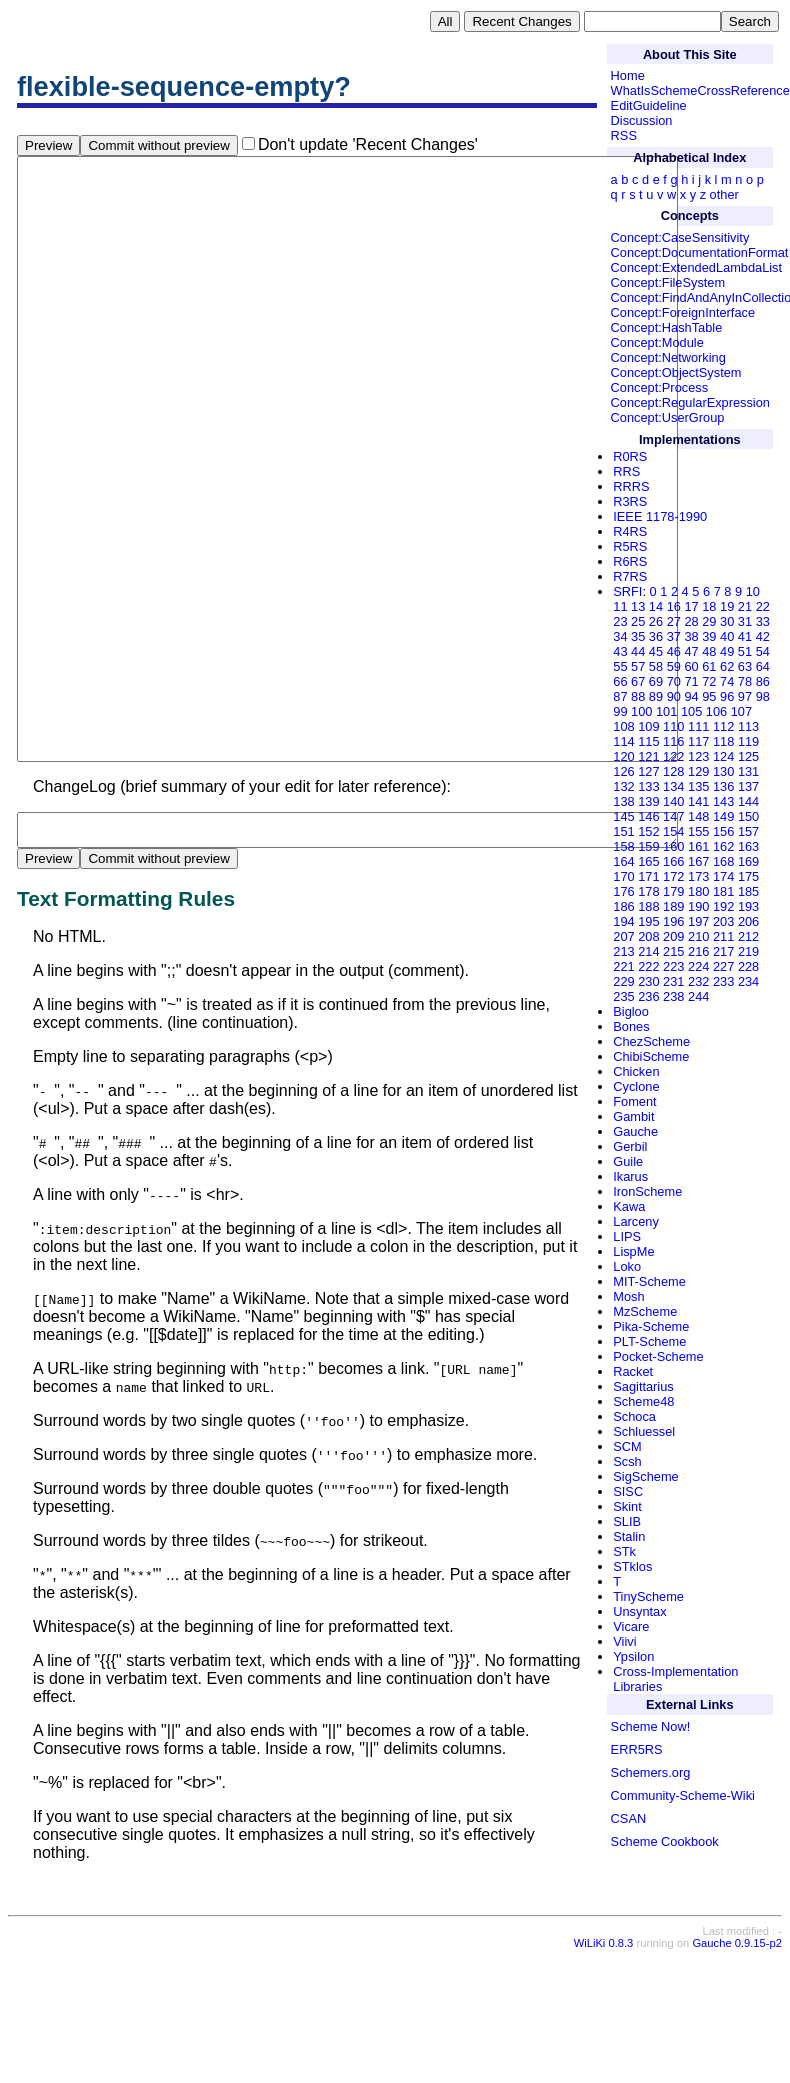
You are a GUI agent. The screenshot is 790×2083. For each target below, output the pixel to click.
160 (673, 846)
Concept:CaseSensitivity (680, 237)
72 (709, 681)
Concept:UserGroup (668, 417)
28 (691, 621)
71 (691, 681)
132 (623, 786)
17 (691, 606)
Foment (634, 1101)
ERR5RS (637, 1749)
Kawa (629, 1206)
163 (748, 846)
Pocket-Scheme (658, 1356)
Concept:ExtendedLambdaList (696, 267)
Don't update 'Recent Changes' (368, 144)
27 (674, 621)
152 (648, 831)
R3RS (630, 501)
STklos (632, 1566)
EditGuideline (649, 105)
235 (623, 996)
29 (709, 621)
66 (620, 681)
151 (623, 831)
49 (727, 651)
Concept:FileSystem (668, 282)
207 (623, 936)
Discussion (642, 120)
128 (673, 771)
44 (638, 651)
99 (620, 711)
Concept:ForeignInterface (683, 312)
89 (656, 696)
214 (648, 951)
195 (648, 921)
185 (748, 891)
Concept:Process (659, 387)
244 (698, 996)
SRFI (627, 591)
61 (709, 666)
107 (741, 711)
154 (673, 831)
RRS (626, 471)
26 (656, 621)
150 (748, 816)
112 (723, 726)
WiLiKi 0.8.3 (604, 2069)
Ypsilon (633, 1656)
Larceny (636, 1221)
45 (656, 651)
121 (648, 756)
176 (623, 891)
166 (673, 861)
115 (648, 741)
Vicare (631, 1626)
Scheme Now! (651, 1726)
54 (763, 651)
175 (748, 876)
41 (745, 636)
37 (674, 636)
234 (748, 981)
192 (723, 906)
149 (723, 816)
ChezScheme (651, 1041)
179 (673, 891)
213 (623, 951)
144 (748, 801)
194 (623, 921)
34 (620, 636)
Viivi (624, 1641)
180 (698, 891)
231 (673, 981)
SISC (628, 1491)
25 (638, 621)
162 (723, 846)
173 (698, 876)
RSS (624, 135)
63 (745, 666)
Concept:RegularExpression (690, 402)
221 (623, 966)
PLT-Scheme (649, 1341)
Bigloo (631, 1011)
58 (656, 666)
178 (648, 891)
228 (748, 966)
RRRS (631, 486)
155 (698, 831)
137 (748, 786)
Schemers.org (651, 1772)
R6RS (630, 561)
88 (638, 696)
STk (624, 1551)
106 (716, 711)
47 (691, 651)
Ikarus (630, 1176)
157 (748, 831)
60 (691, 666)
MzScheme (645, 1311)
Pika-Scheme (651, 1326)
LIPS (627, 1236)
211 (723, 936)
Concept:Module (657, 342)
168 (723, 861)
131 (748, 771)
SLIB (627, 1521)
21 (745, 606)
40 (727, 636)
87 (620, 696)
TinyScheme (648, 1596)
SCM (627, 1446)
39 (709, 636)
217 (723, 951)
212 (748, 936)
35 (638, 636)
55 (620, 666)
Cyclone (636, 1086)
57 (638, 666)
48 (709, 651)
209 (673, 936)
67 (638, 681)
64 (763, 666)
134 (673, 786)
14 (656, 606)
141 (698, 801)
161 (698, 846)
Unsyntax (639, 1611)
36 (656, 636)
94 (691, 696)
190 (698, 906)
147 (673, 816)
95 (709, 696)
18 (709, 606)
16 (674, 606)
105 (691, 711)
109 (648, 726)
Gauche (635, 1131)
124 (723, 756)
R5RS (630, 546)
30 (727, 621)
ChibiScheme (651, 1056)
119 (748, 741)
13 (638, 606)
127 (648, 771)
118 (723, 741)
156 (723, 831)
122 (673, 756)
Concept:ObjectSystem (676, 372)
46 (674, 651)
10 (753, 591)
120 (623, 756)
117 (698, 741)
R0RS (630, 456)
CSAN (629, 1818)
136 (723, 786)
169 (748, 861)
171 (648, 876)
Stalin (629, 1536)
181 (723, 891)
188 (648, 906)
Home (628, 75)
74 (727, 681)
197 (698, 921)
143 (723, 801)
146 (648, 816)
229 (623, 981)
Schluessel (644, 1431)
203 (723, 921)
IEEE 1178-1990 (660, 516)
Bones (631, 1026)
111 (698, 726)
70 (674, 681)
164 (623, 861)
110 (673, 726)
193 (748, 906)
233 (723, 981)
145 (623, 816)
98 (763, 696)
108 (623, 726)
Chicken (636, 1071)
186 (623, 906)
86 (763, 681)
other (724, 194)
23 (620, 621)
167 (698, 861)
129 (698, 771)
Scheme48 (643, 1401)
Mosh (628, 1296)
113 (748, 726)
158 (623, 846)
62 (727, 666)
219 (748, 951)
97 (745, 696)
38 (691, 636)
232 (698, 981)
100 (641, 711)
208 (648, 936)
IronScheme (647, 1191)
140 (673, 801)
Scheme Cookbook (665, 1841)
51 (745, 651)
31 (745, 621)
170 (623, 876)
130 (723, 771)
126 (623, 771)
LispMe (633, 1251)
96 (727, 696)
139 (648, 801)
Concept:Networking (668, 357)
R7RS (630, 576)
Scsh (627, 1461)
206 (748, 921)
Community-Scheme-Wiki (683, 1795)
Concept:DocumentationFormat (700, 252)
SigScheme (645, 1476)
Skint (627, 1506)
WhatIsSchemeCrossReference (700, 90)
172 (673, 876)
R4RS (630, 531)
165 (648, 861)
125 (748, 756)
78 (745, 681)
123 (698, 756)
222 (648, 966)
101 (666, 711)
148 (698, 816)
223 (673, 966)
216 (698, 951)
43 (620, 651)
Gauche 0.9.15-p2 (737, 2069)
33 (763, 621)
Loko (627, 1266)
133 (648, 786)
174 (723, 876)
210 (698, 936)
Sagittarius (643, 1386)
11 (620, 606)
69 (656, 681)
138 (623, 801)
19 (727, 606)
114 (623, 741)
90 (674, 696)
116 (673, 741)
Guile (628, 1161)
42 (763, 636)
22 (763, 606)
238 (673, 996)
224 (698, 966)
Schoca (634, 1416)
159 (648, 846)
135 (698, 786)
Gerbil (630, 1146)
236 (648, 996)
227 (723, 966)
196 (673, 921)
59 (674, 666)
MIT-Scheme (649, 1281)
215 (673, 951)
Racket (633, 1371)
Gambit (633, 1116)
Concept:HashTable (667, 327)
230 (648, 981)
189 (673, 906)
